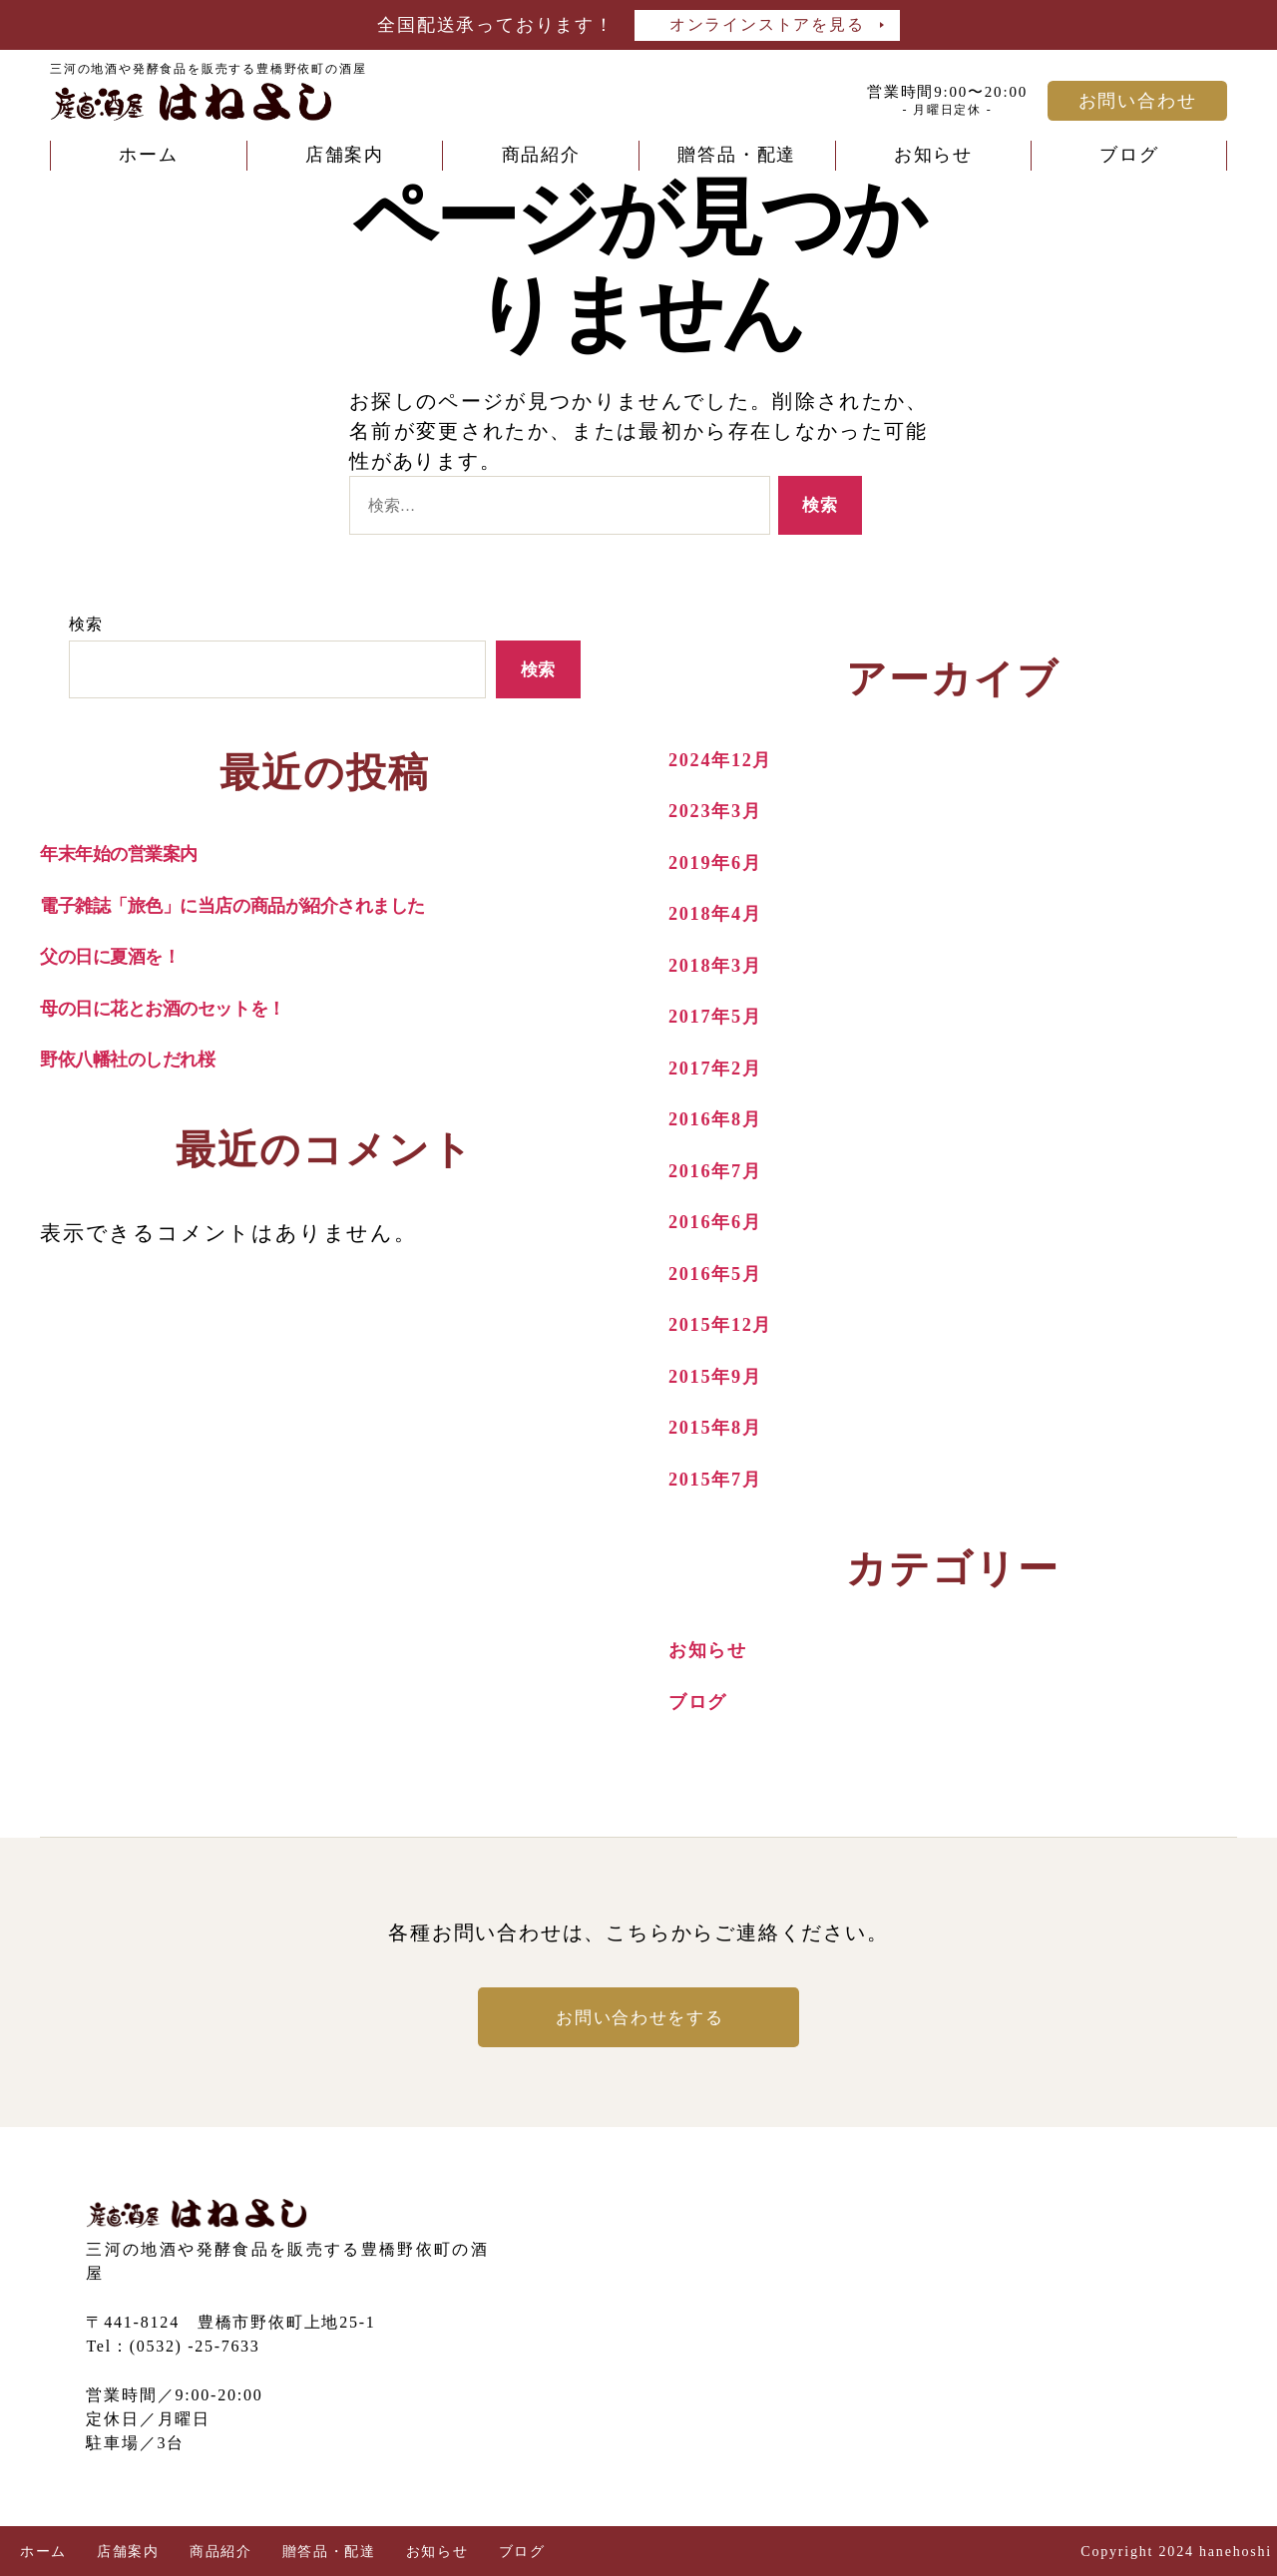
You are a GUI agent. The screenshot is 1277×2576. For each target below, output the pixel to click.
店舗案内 (344, 155)
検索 (87, 624)
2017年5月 (721, 1016)
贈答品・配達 (736, 155)
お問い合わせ (1137, 101)
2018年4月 (721, 913)
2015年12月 (727, 1324)
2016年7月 (721, 1170)
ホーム (148, 155)
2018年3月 (721, 965)
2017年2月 (721, 1067)
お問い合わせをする (638, 2017)
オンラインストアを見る (767, 24)
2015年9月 (721, 1376)
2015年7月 (721, 1479)
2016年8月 (721, 1118)
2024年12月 (727, 759)
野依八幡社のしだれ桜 (144, 1059)
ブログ (1128, 155)
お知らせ (933, 155)
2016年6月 (721, 1221)
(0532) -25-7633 (195, 2346)
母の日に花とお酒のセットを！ (187, 1008)
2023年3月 (721, 810)
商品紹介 (541, 155)
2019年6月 (721, 862)
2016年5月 (721, 1273)
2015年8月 (721, 1427)
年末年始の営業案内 (132, 853)
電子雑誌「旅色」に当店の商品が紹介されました (268, 905)
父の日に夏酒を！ (123, 956)
